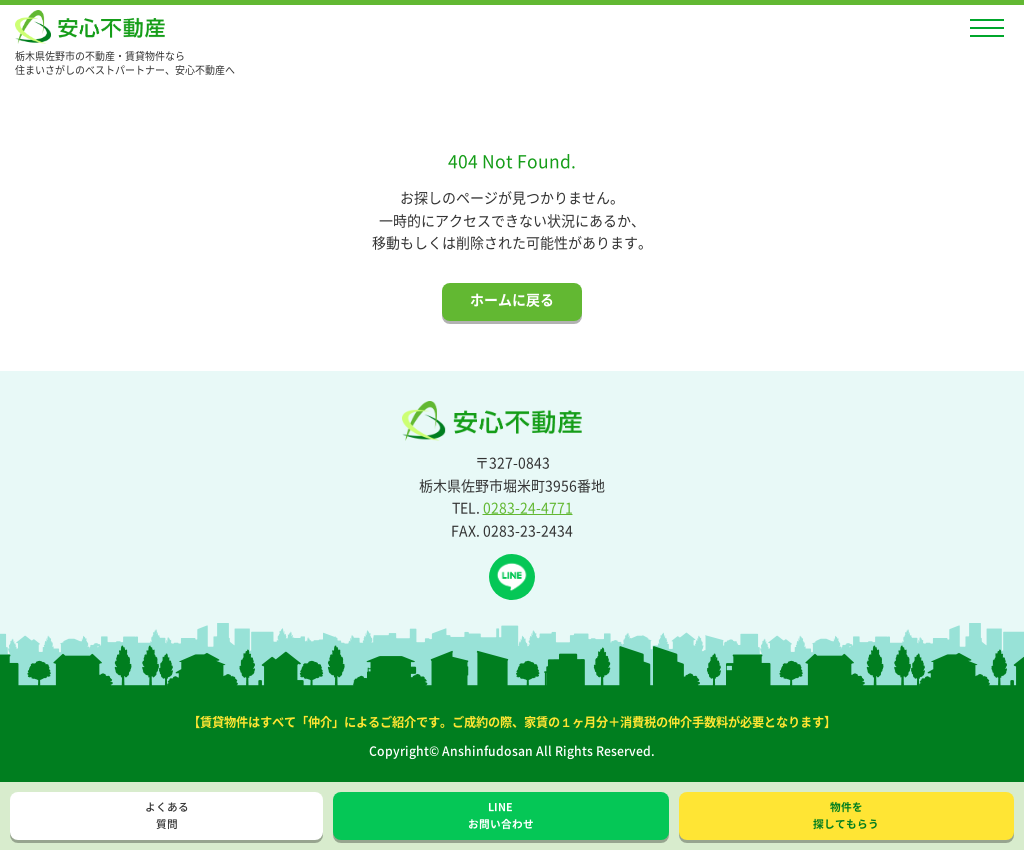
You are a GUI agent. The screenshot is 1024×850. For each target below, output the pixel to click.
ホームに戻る (512, 299)
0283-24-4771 (528, 507)
